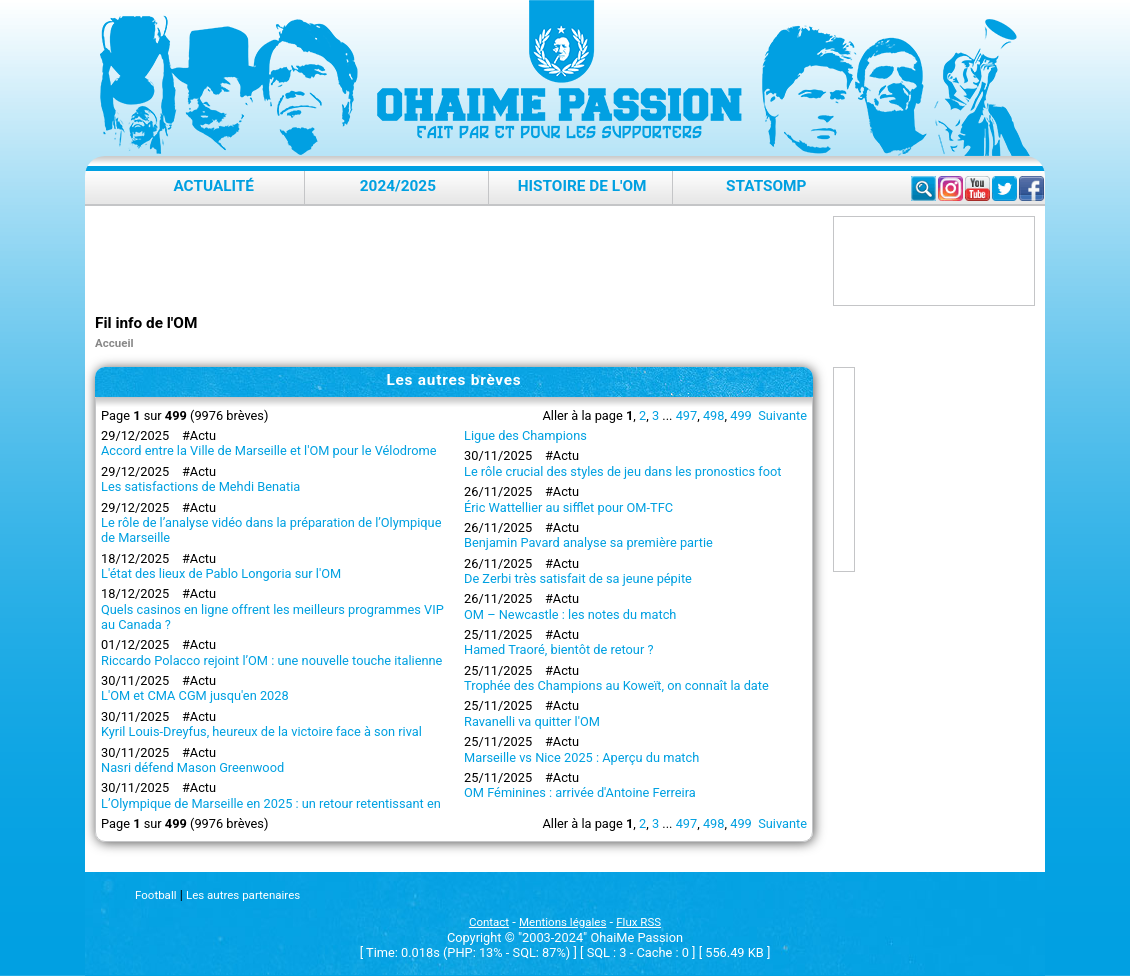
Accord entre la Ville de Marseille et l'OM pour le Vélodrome (268, 450)
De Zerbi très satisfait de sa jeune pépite (578, 578)
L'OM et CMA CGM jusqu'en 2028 (195, 695)
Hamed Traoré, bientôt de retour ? (558, 649)
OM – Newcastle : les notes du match (570, 614)
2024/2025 (398, 186)
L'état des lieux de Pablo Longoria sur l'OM (221, 573)
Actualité (213, 186)
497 (687, 415)
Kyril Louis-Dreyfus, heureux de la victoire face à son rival (261, 731)
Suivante (782, 415)
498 (714, 415)
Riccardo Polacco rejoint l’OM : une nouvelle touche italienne (271, 660)
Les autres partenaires (243, 895)
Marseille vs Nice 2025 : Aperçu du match (581, 757)
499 (741, 415)
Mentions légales (562, 922)
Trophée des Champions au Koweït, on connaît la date (616, 685)
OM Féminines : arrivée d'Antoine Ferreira (580, 792)
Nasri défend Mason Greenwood (192, 767)
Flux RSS (638, 922)
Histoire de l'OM (582, 186)
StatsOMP (766, 186)
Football (155, 895)
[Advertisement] (459, 261)
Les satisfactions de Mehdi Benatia (200, 486)
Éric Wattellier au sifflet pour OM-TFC (568, 507)
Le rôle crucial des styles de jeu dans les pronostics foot (623, 471)
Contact (489, 922)
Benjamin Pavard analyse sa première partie (588, 542)
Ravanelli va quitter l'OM (532, 721)
